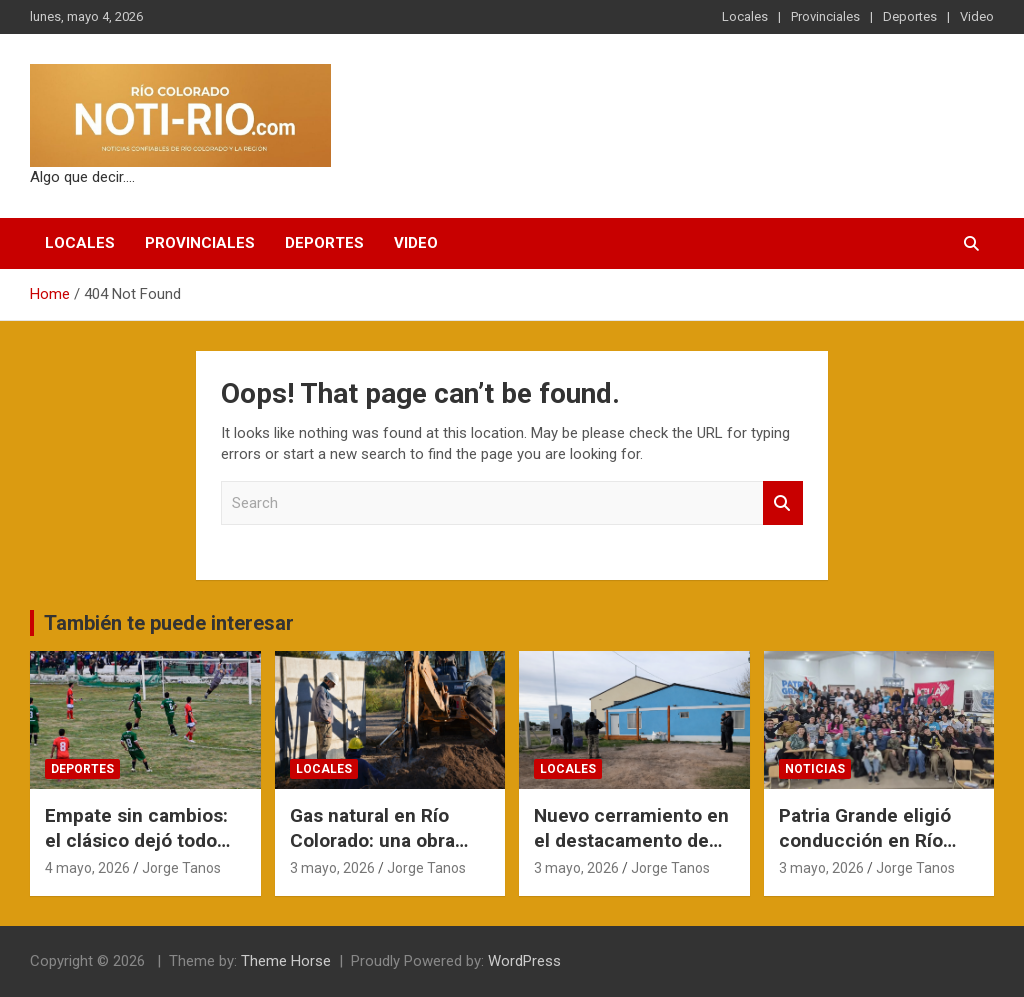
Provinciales (825, 16)
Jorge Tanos (181, 868)
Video (977, 16)
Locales (745, 16)
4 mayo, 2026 (87, 868)
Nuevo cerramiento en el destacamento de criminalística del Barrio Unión (631, 852)
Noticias (815, 769)
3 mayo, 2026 (332, 868)
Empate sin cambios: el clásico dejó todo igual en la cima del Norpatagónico (136, 852)
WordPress (524, 961)
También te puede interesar (169, 623)
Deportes (910, 16)
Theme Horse (286, 961)
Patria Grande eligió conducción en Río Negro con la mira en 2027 (870, 852)
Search (783, 503)
